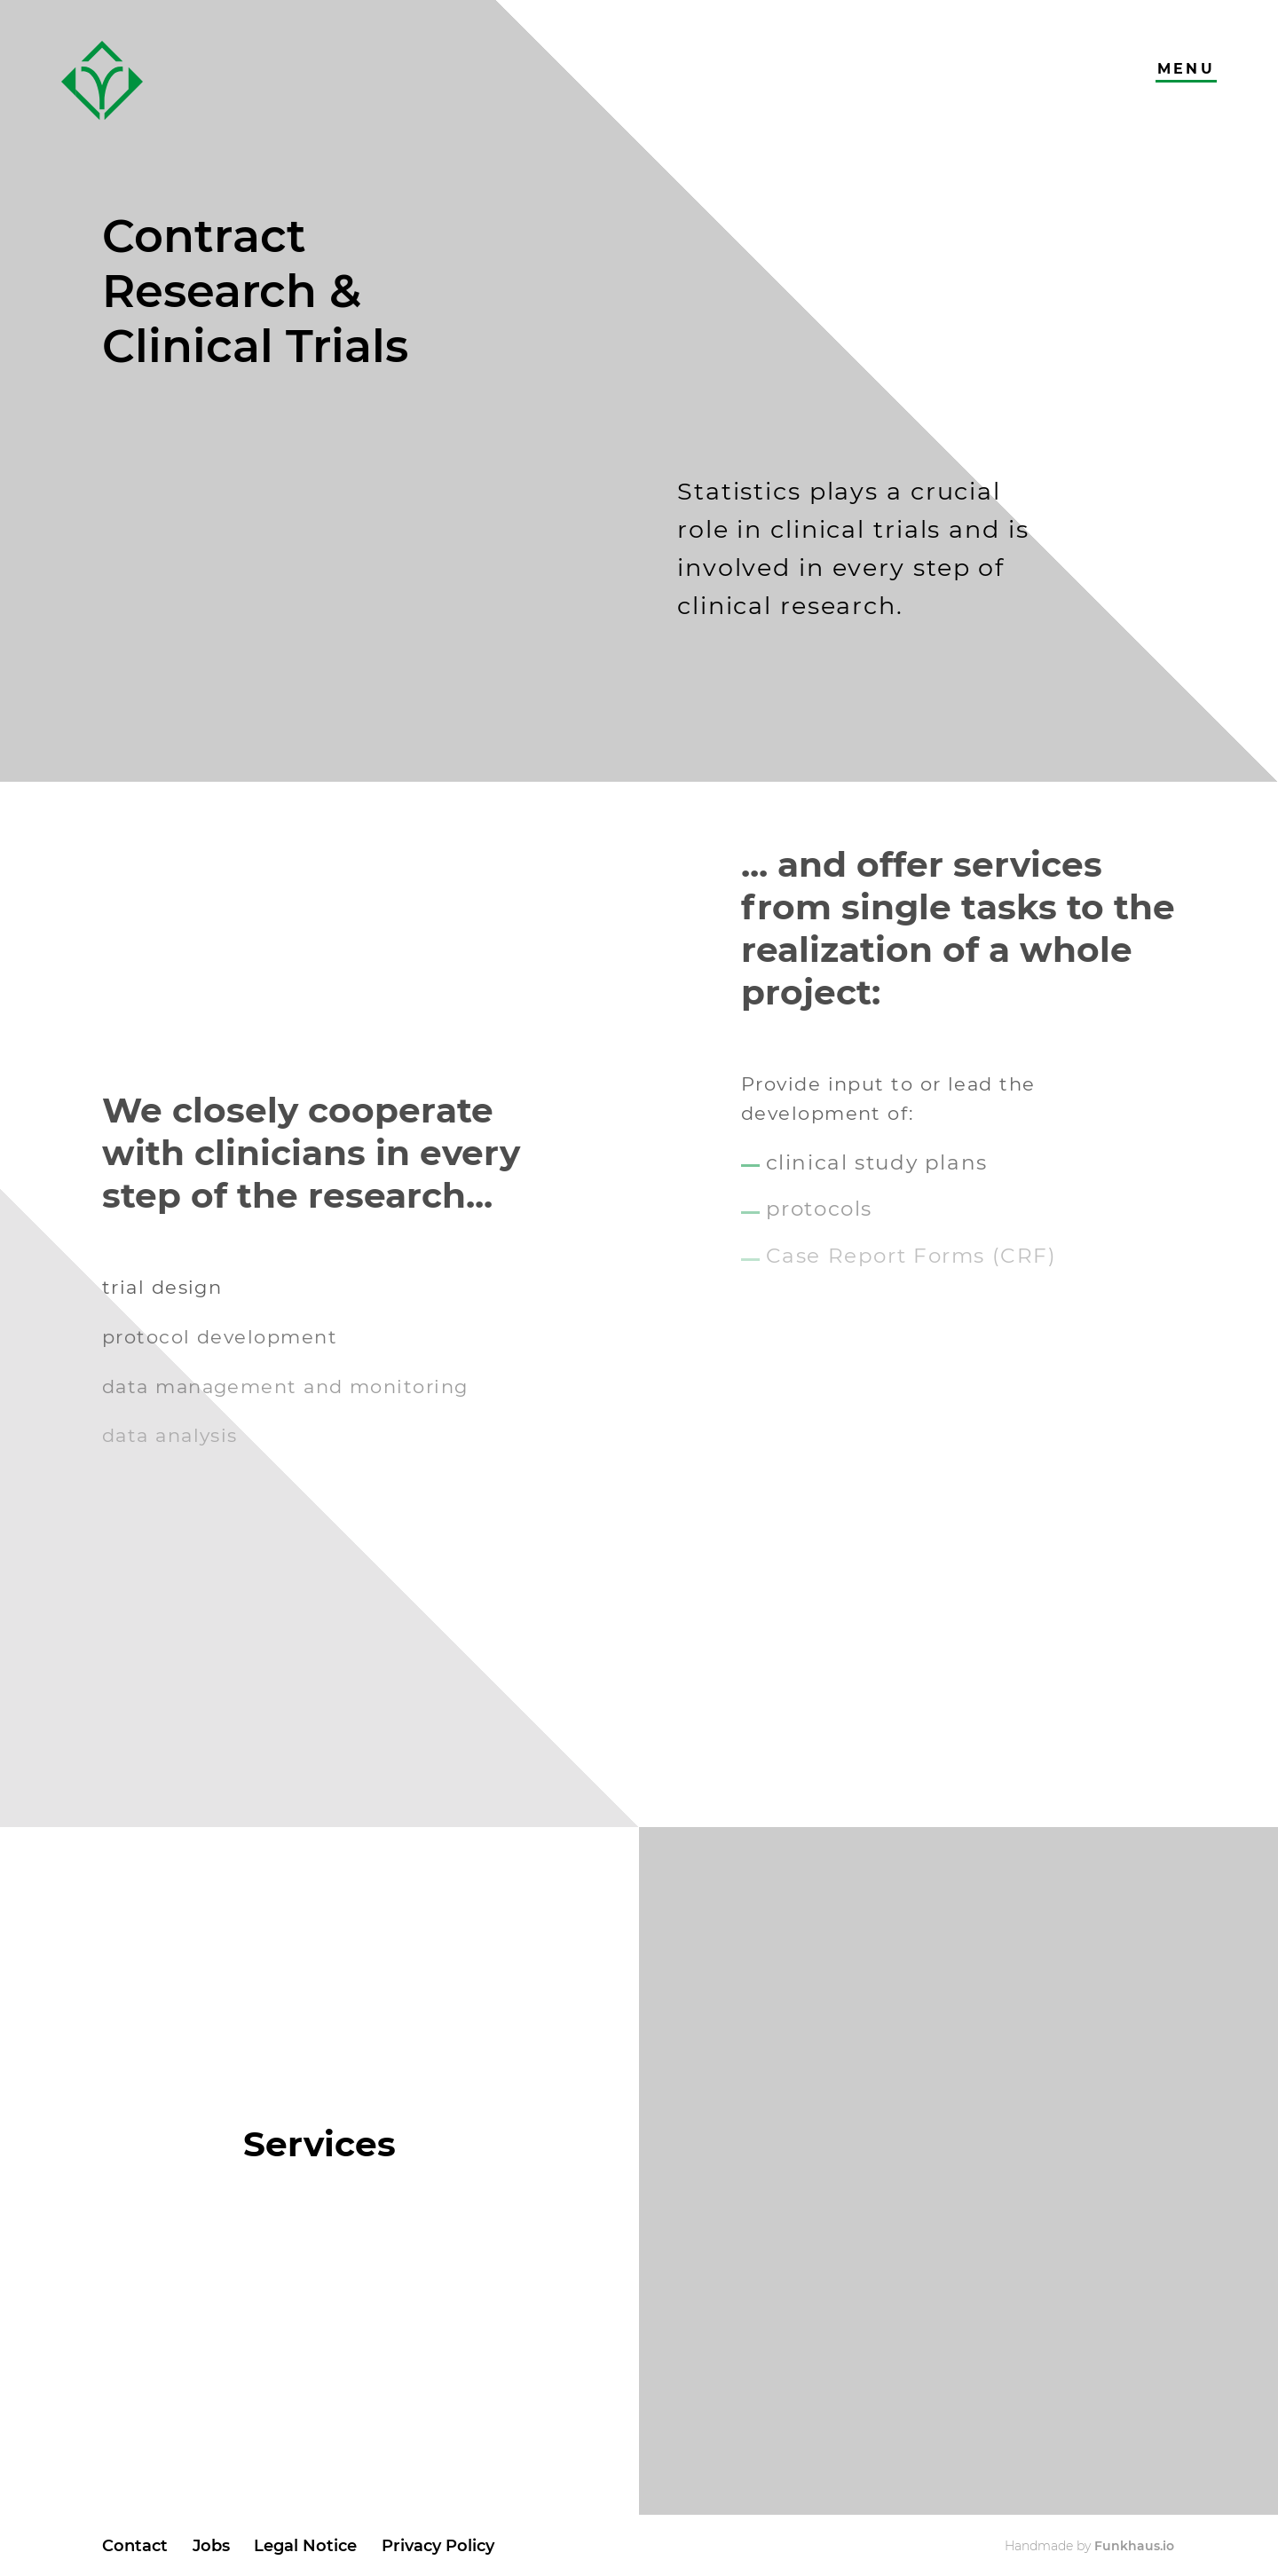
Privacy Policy (438, 2545)
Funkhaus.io (1134, 2546)
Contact (135, 2545)
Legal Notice (305, 2545)
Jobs (211, 2545)
